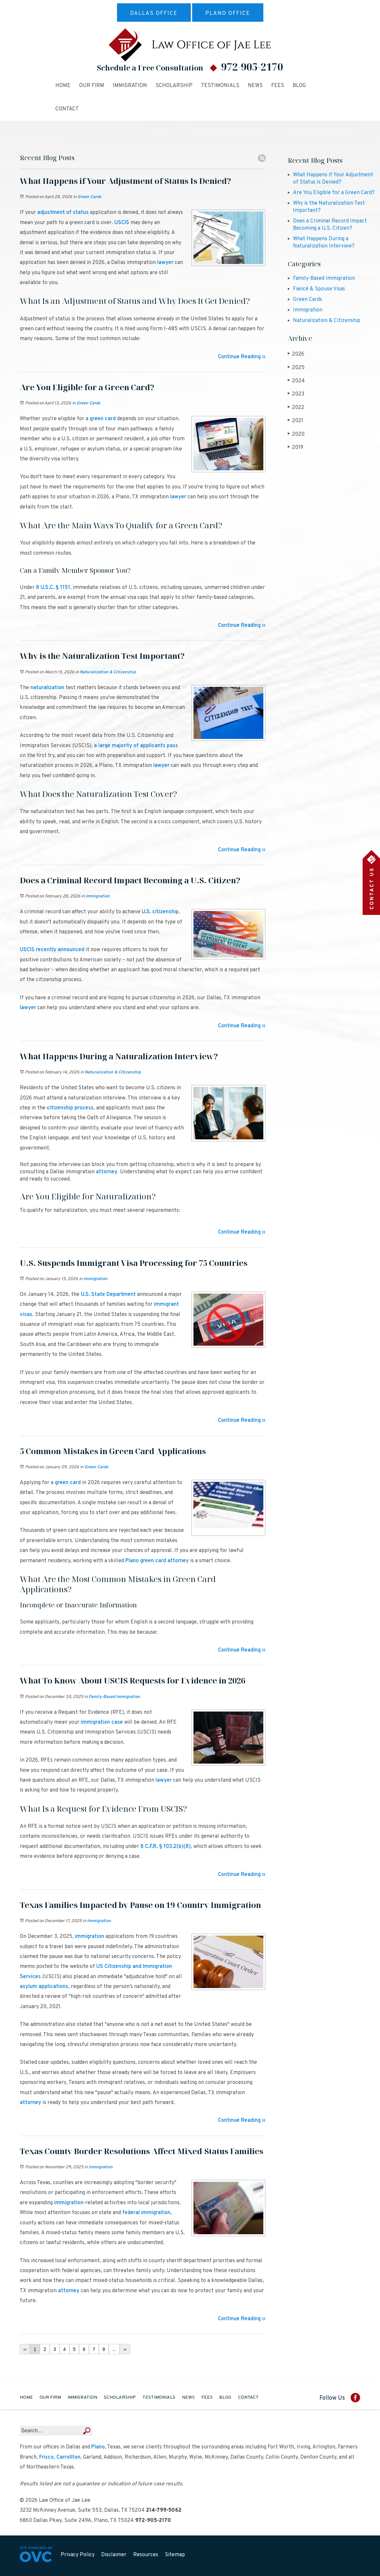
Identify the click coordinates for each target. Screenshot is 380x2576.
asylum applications (44, 1986)
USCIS (121, 223)
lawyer (165, 262)
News (255, 85)
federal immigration (145, 2213)
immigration (88, 1936)
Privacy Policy (78, 2555)
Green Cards (89, 197)
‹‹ (24, 2349)
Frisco (46, 2457)
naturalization (47, 688)
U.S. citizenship (160, 912)
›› (124, 2349)
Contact (67, 109)
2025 (296, 367)
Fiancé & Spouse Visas (319, 289)
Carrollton (68, 2457)
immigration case (102, 1722)
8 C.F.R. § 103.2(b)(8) (165, 1846)
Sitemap (175, 2555)
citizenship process (70, 1108)
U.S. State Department (108, 1294)
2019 (295, 447)
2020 (296, 434)
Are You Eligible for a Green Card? (334, 193)
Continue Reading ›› (241, 357)
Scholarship (174, 85)
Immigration (130, 85)
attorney (106, 1172)
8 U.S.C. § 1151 (53, 587)
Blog (299, 85)
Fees (277, 85)
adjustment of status (63, 212)
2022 (296, 407)
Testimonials (220, 85)
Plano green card (145, 1561)
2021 (295, 420)
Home (63, 85)
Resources (145, 2555)
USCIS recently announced (52, 950)
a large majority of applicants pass (136, 746)
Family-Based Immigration (114, 1697)
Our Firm (91, 85)
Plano (98, 2447)
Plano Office (227, 13)
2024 (296, 381)
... (114, 2349)
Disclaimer (114, 2555)
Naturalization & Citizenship (108, 672)
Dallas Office (154, 13)
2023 (296, 394)
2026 (296, 354)
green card (103, 419)
